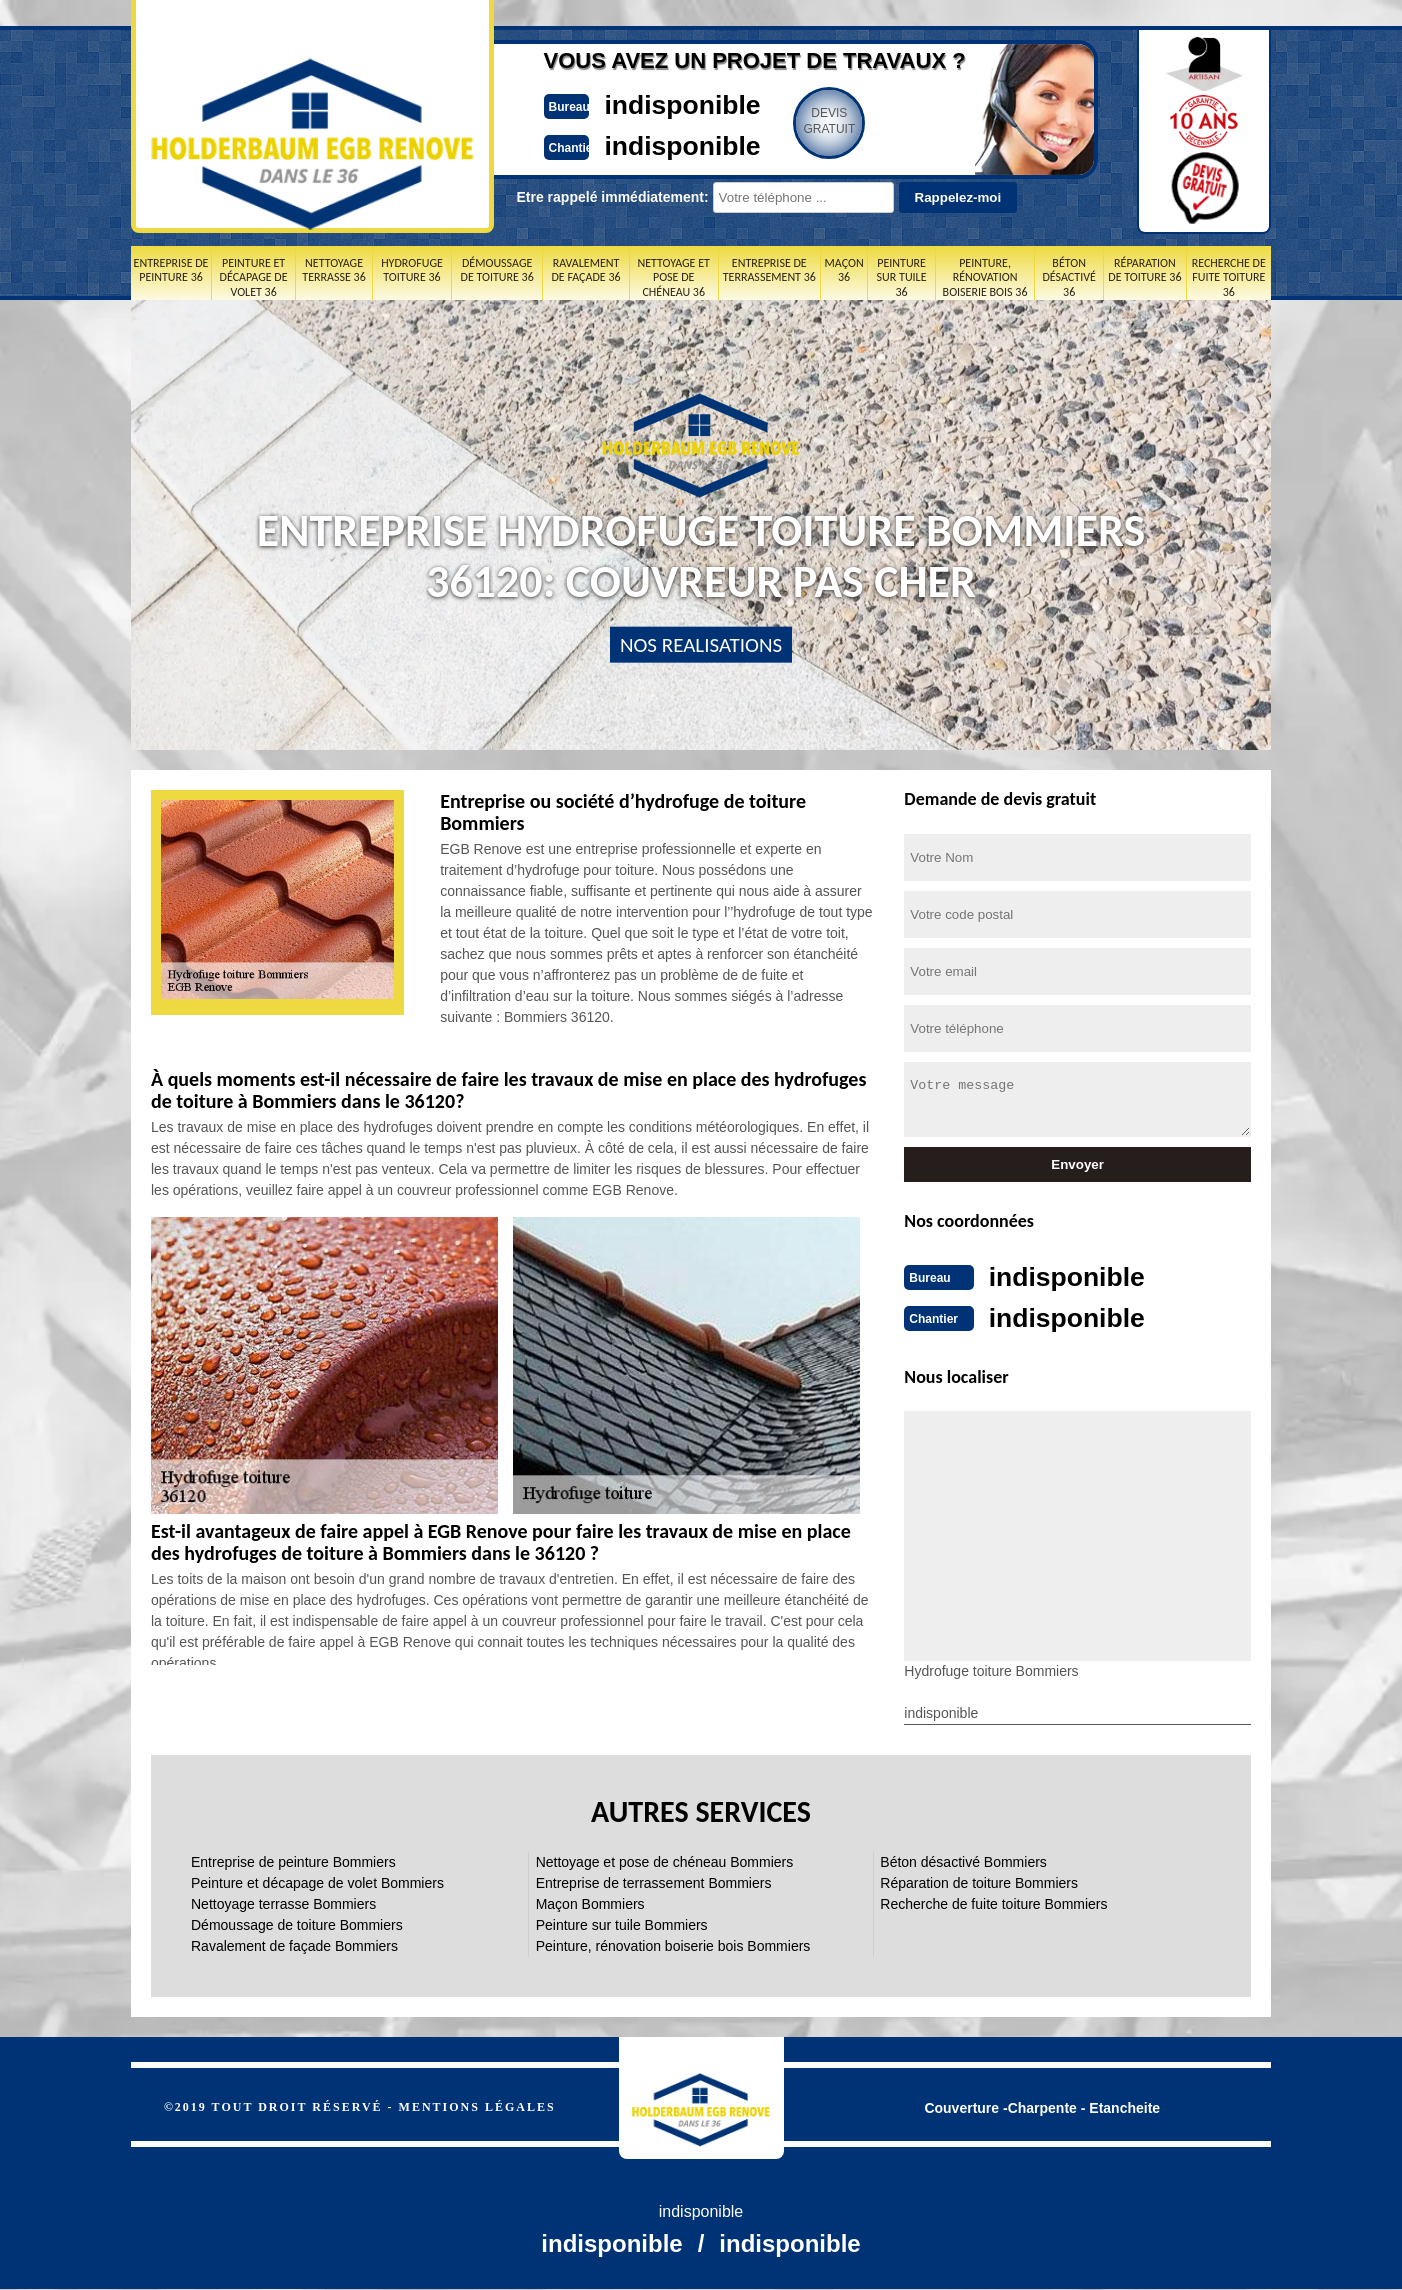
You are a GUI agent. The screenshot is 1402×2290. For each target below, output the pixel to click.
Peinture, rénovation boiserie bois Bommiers (673, 1944)
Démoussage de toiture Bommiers (297, 1923)
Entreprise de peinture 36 (171, 270)
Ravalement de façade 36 (585, 270)
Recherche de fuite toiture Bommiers (993, 1902)
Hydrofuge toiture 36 (412, 270)
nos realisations (701, 645)
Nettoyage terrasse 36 (333, 270)
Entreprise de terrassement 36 (769, 270)
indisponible (641, 103)
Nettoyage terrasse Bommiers (283, 1902)
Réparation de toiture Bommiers (979, 1881)
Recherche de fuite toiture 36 (1229, 277)
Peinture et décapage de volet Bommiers (317, 1881)
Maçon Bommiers (590, 1902)
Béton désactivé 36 (1068, 277)
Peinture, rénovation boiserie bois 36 (985, 277)
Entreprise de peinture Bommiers (293, 1860)
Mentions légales (477, 2105)
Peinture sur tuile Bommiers (622, 1923)
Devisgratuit (794, 121)
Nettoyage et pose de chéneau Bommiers (665, 1860)
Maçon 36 (844, 270)
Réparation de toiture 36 (1144, 270)
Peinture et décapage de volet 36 (254, 277)
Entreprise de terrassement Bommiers (654, 1881)
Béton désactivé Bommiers (963, 1860)
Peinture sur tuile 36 (902, 277)
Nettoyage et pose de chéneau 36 (673, 277)
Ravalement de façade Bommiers (294, 1944)
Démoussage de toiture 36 (497, 270)
